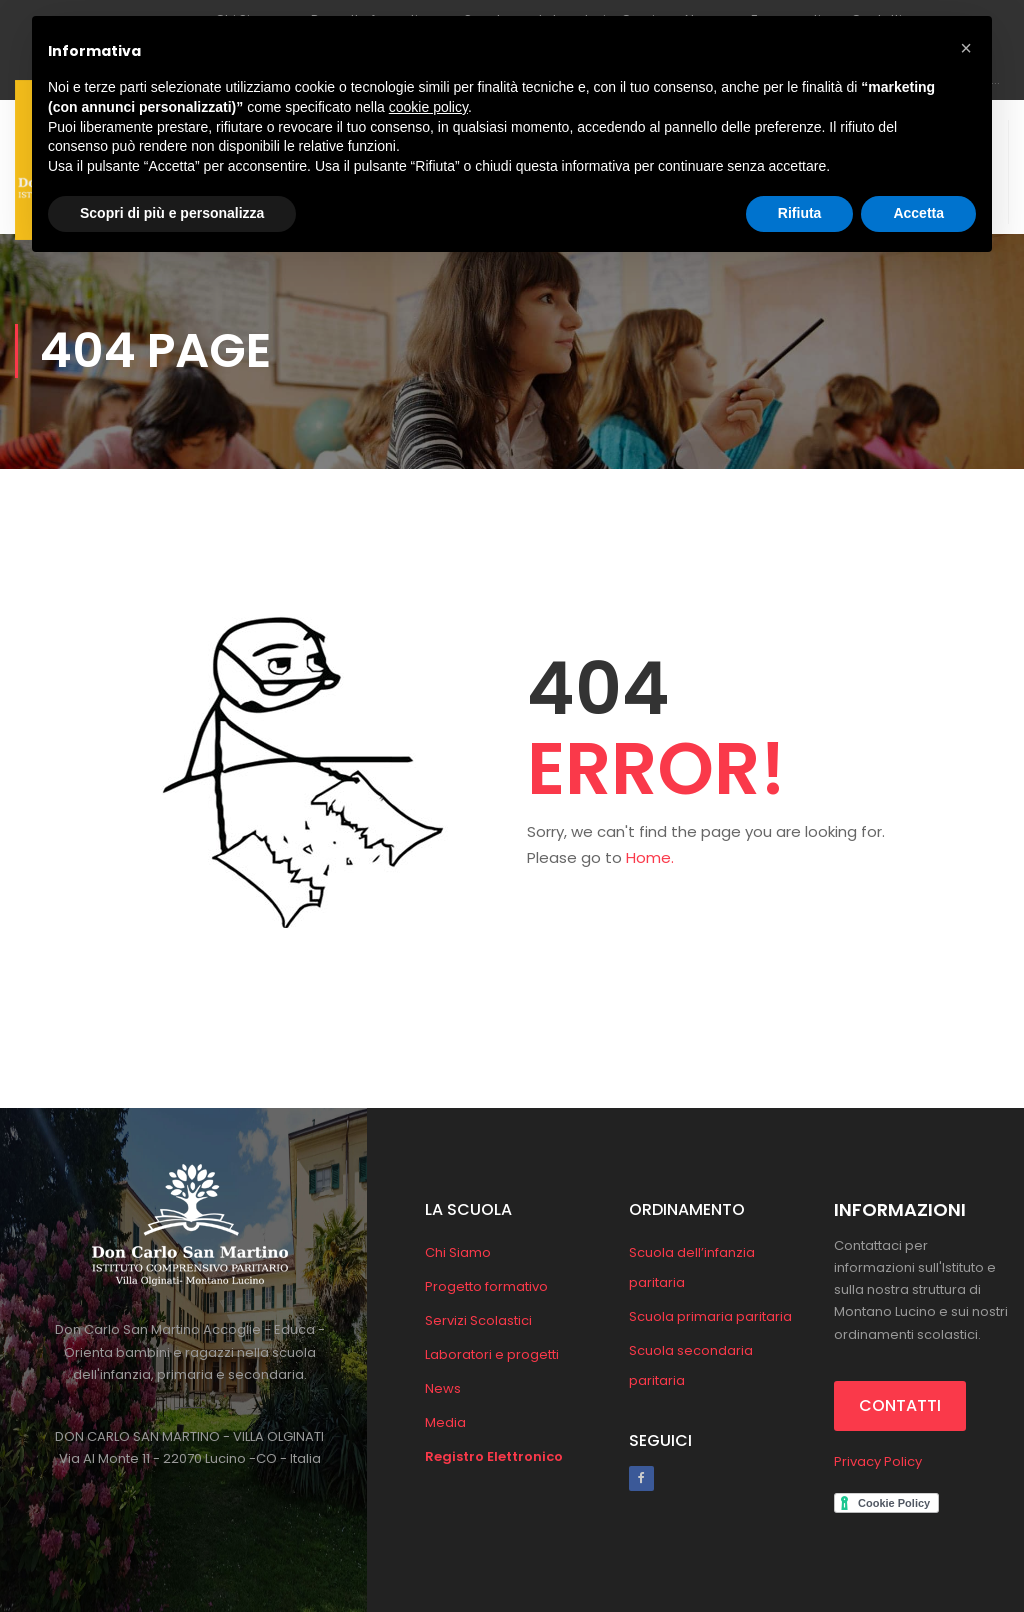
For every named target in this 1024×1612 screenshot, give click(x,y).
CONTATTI (900, 1405)
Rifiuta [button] (800, 213)
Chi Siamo (458, 1252)
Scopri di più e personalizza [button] (172, 213)
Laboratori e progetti (492, 1354)
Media (445, 1422)
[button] (966, 48)
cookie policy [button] (428, 107)
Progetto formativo (486, 1286)
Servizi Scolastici (478, 1320)
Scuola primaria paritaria (710, 1316)
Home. (650, 857)
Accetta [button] (918, 213)
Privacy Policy (878, 1461)
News (443, 1388)
